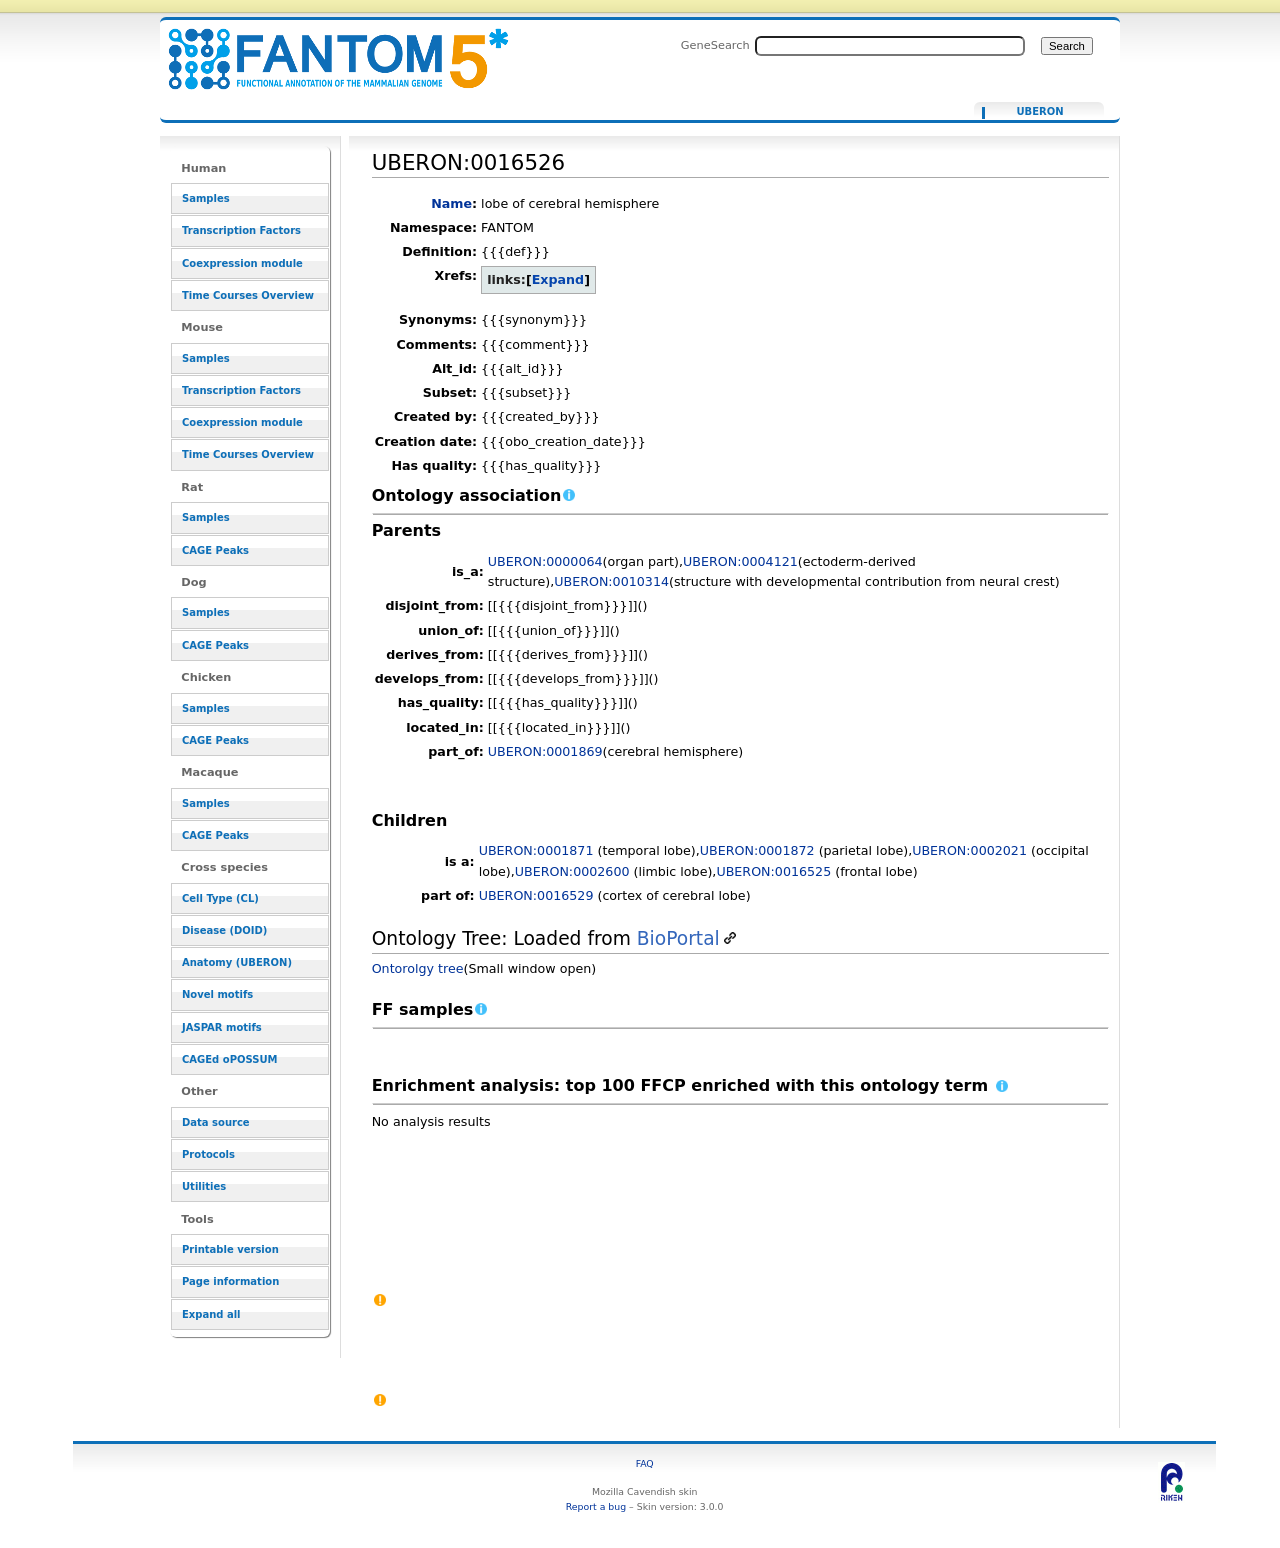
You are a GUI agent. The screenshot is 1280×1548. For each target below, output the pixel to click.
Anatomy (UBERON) (237, 962)
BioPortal (678, 938)
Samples (206, 198)
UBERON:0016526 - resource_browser (326, 47)
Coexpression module (242, 263)
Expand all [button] (211, 1314)
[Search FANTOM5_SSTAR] (890, 46)
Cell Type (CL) (220, 898)
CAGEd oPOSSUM (229, 1059)
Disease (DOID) (224, 930)
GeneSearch (715, 45)
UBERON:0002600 (572, 871)
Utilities (204, 1186)
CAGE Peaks (215, 550)
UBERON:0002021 (969, 850)
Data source (216, 1122)
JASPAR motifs (222, 1027)
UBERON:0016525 (773, 871)
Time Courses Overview (248, 295)
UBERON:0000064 (545, 561)
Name (451, 203)
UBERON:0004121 (740, 561)
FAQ (645, 1463)
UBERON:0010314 (611, 581)
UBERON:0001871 (536, 850)
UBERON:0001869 (545, 751)
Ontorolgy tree (418, 968)
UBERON (1039, 112)
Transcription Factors (241, 230)
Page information (230, 1281)
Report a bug (596, 1506)
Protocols (208, 1154)
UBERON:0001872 (757, 850)
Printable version (230, 1249)
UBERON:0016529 (536, 895)
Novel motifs (217, 994)
